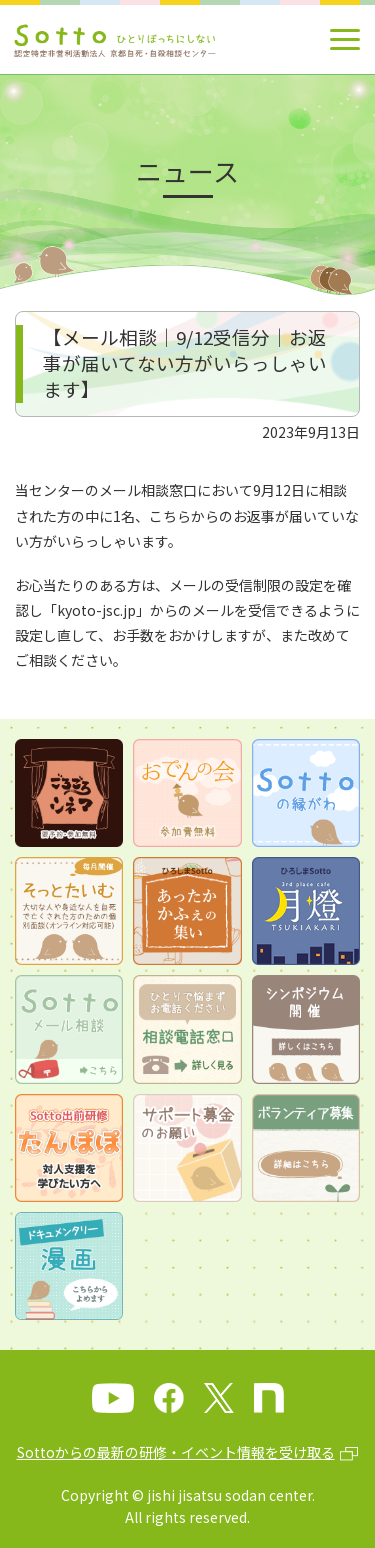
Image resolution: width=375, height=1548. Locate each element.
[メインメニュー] (345, 39)
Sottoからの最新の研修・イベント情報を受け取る (176, 1452)
